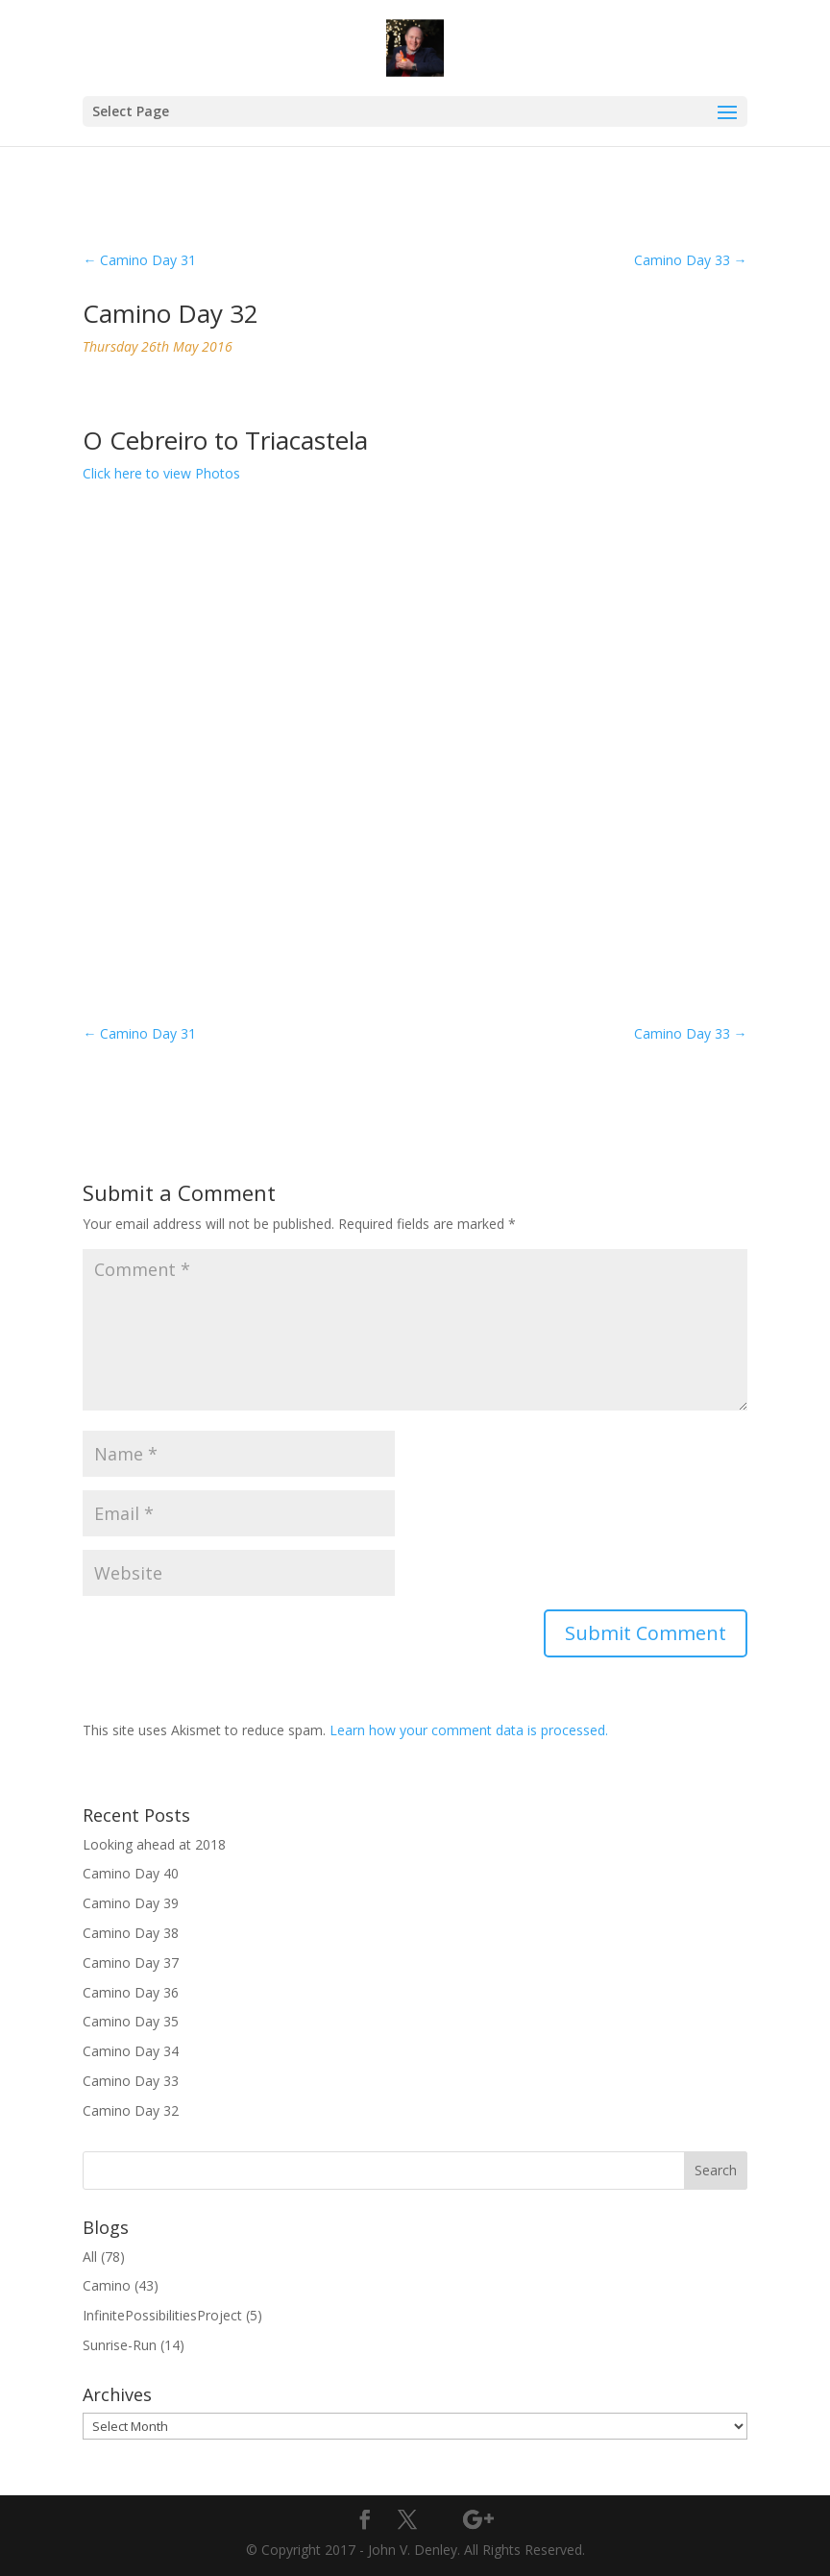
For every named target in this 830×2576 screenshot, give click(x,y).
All (90, 2256)
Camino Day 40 (131, 1873)
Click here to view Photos (161, 473)
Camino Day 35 (131, 2021)
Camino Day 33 (131, 2081)
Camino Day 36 (131, 1992)
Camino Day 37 (131, 1962)
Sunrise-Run (120, 2345)
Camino (107, 2285)
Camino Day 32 (131, 2110)
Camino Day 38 (131, 1933)
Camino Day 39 (131, 1903)
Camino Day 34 (131, 2051)
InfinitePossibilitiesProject (162, 2315)
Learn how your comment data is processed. (469, 1730)
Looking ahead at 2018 (154, 1844)
